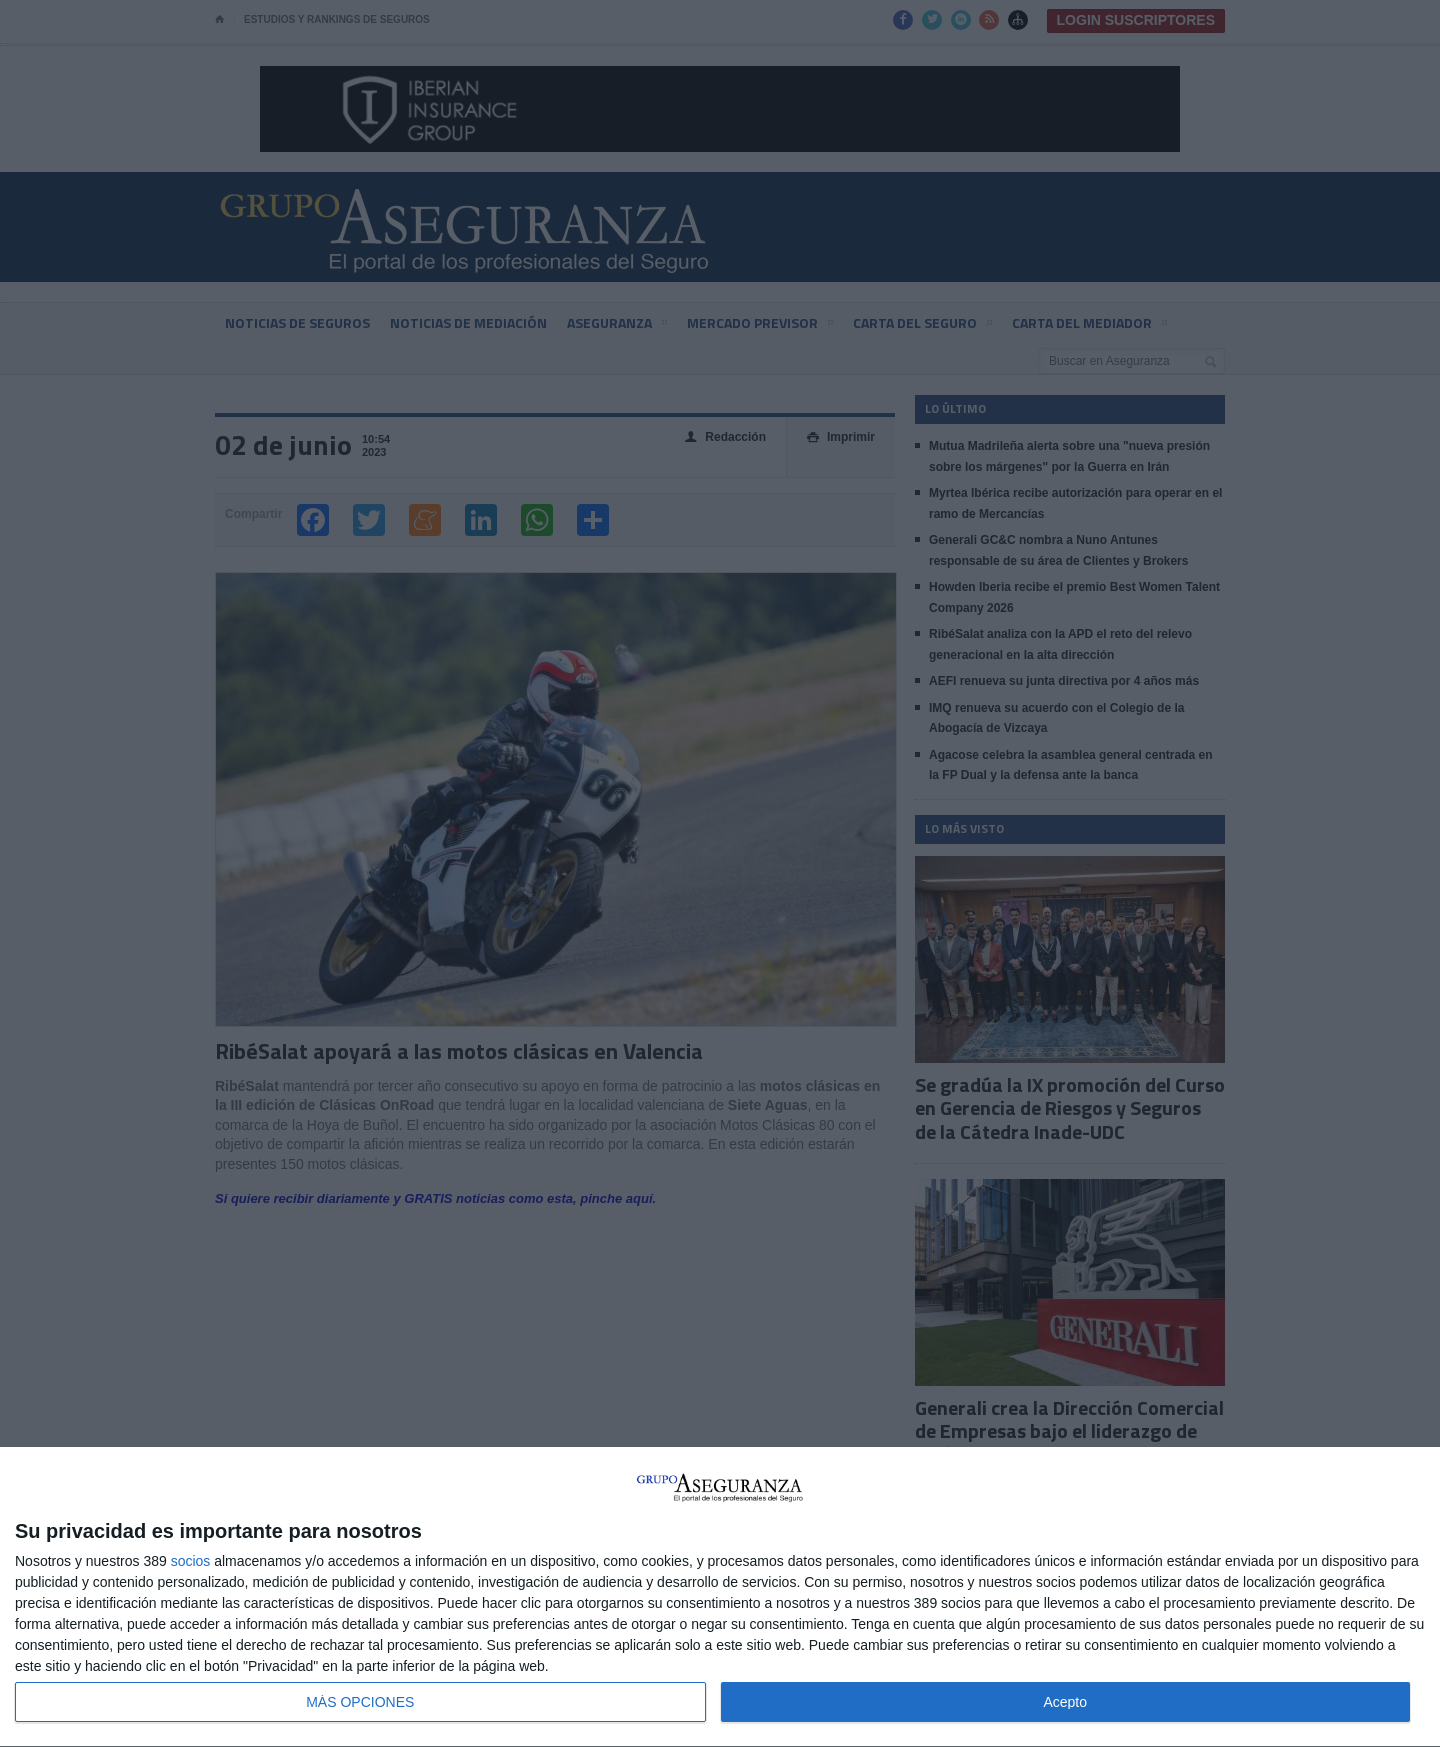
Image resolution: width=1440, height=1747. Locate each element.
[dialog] (720, 1597)
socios (191, 1561)
